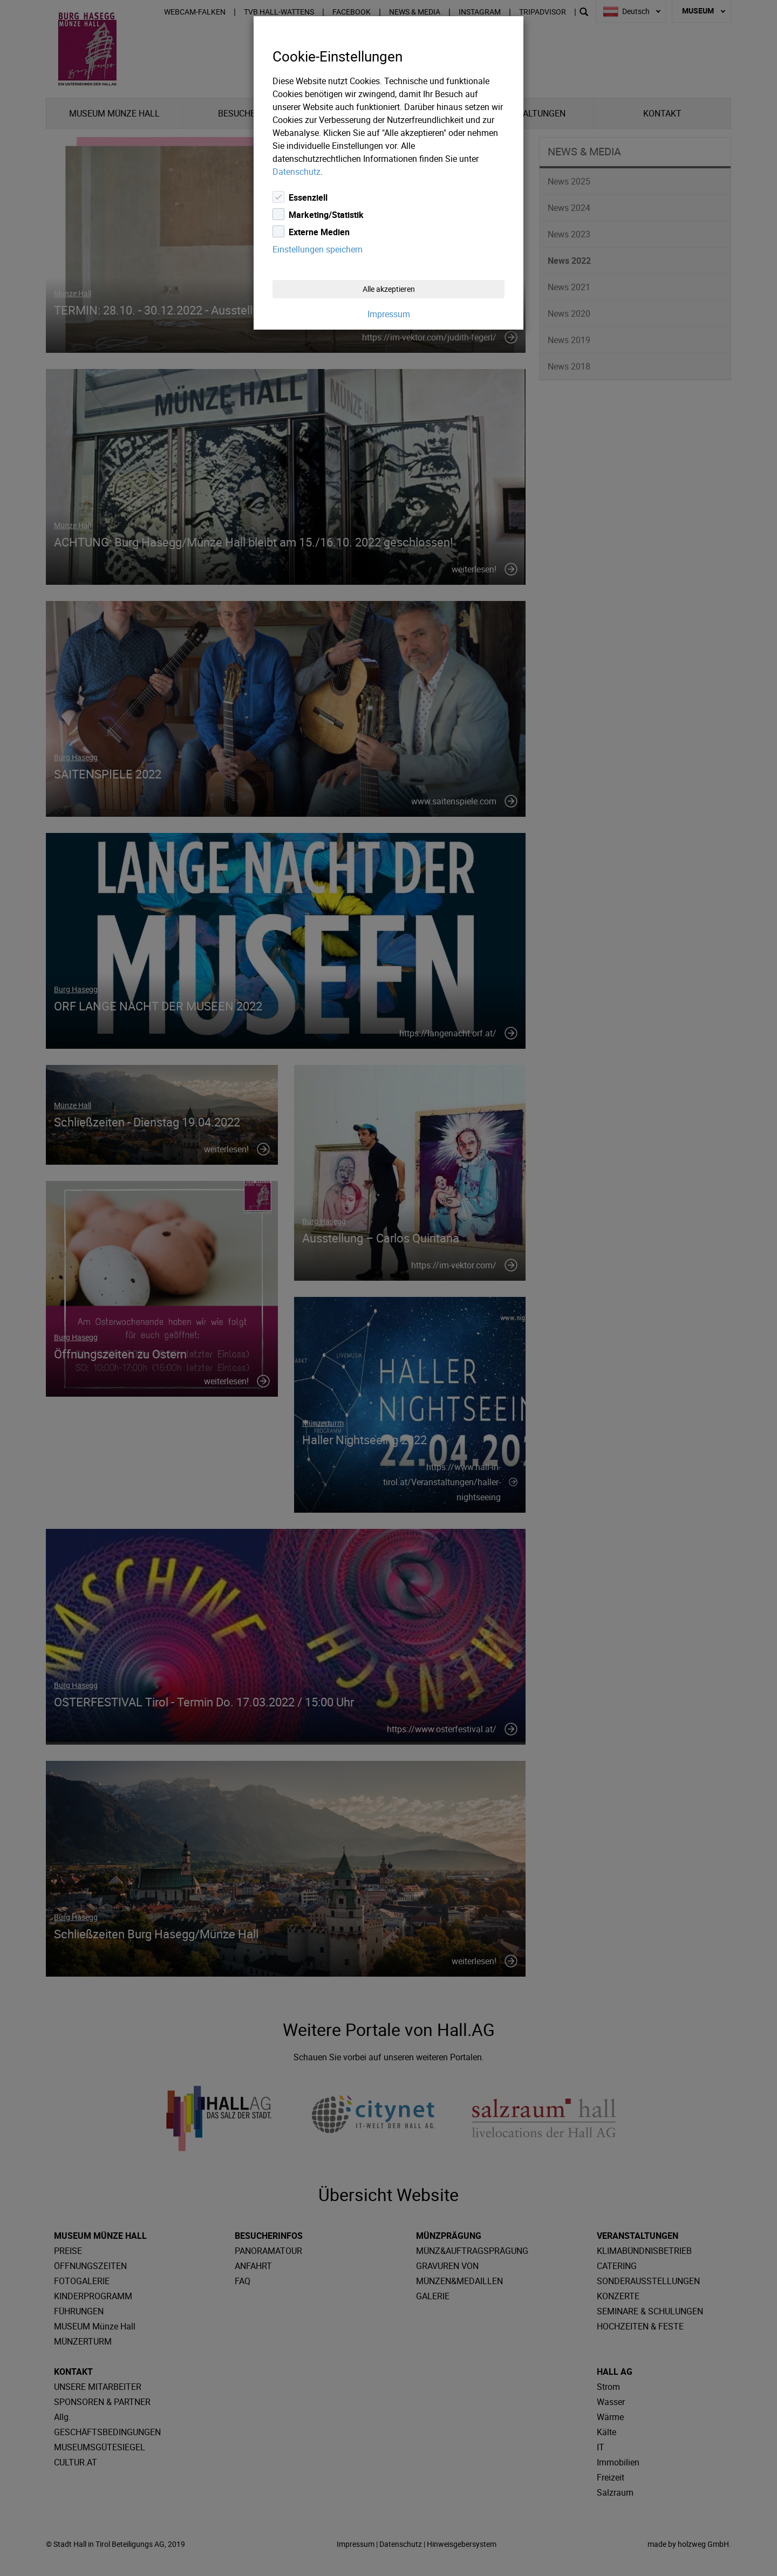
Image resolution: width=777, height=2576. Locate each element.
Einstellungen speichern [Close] (317, 249)
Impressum (388, 314)
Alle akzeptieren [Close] (389, 289)
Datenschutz (296, 171)
